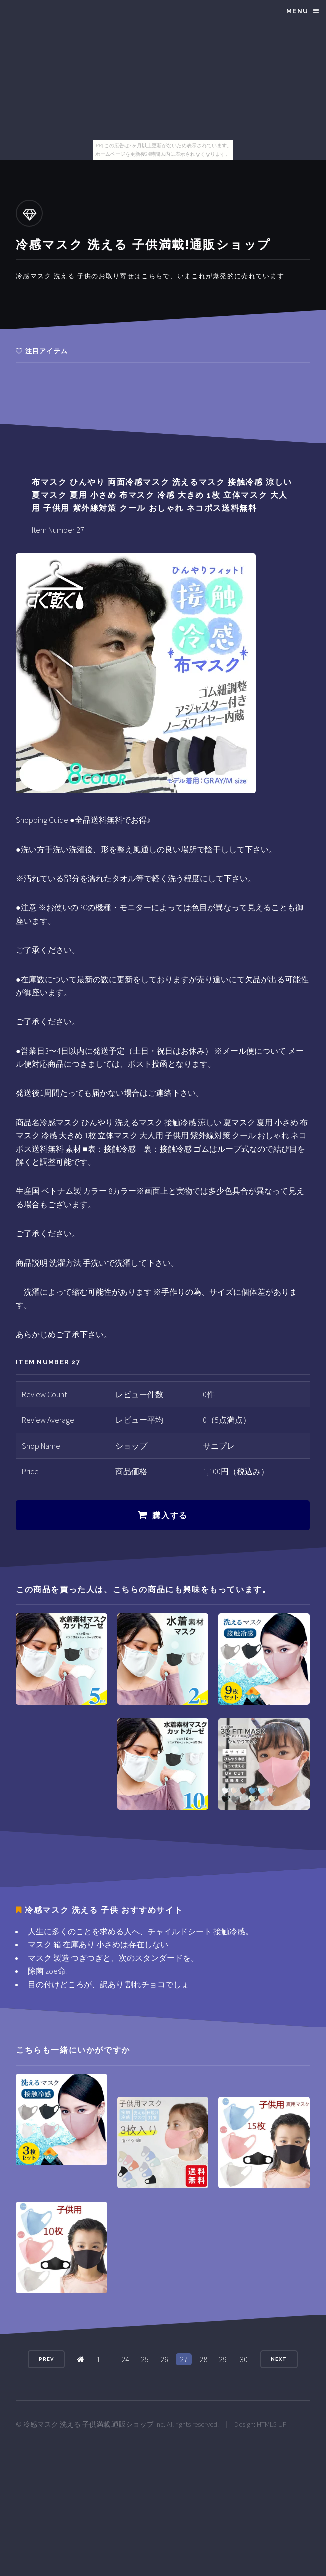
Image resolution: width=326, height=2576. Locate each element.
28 (204, 2359)
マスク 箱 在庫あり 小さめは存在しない (98, 1944)
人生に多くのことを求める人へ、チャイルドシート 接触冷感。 (141, 1931)
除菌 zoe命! (48, 1971)
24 (126, 2359)
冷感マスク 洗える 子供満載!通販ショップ (89, 2424)
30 (244, 2359)
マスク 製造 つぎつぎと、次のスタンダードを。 (113, 1958)
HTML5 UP (272, 2424)
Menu (297, 11)
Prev (46, 2359)
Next (279, 2359)
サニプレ (219, 1446)
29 (223, 2359)
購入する (170, 1515)
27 (184, 2359)
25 (145, 2359)
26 (164, 2359)
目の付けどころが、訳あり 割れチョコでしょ (109, 1984)
